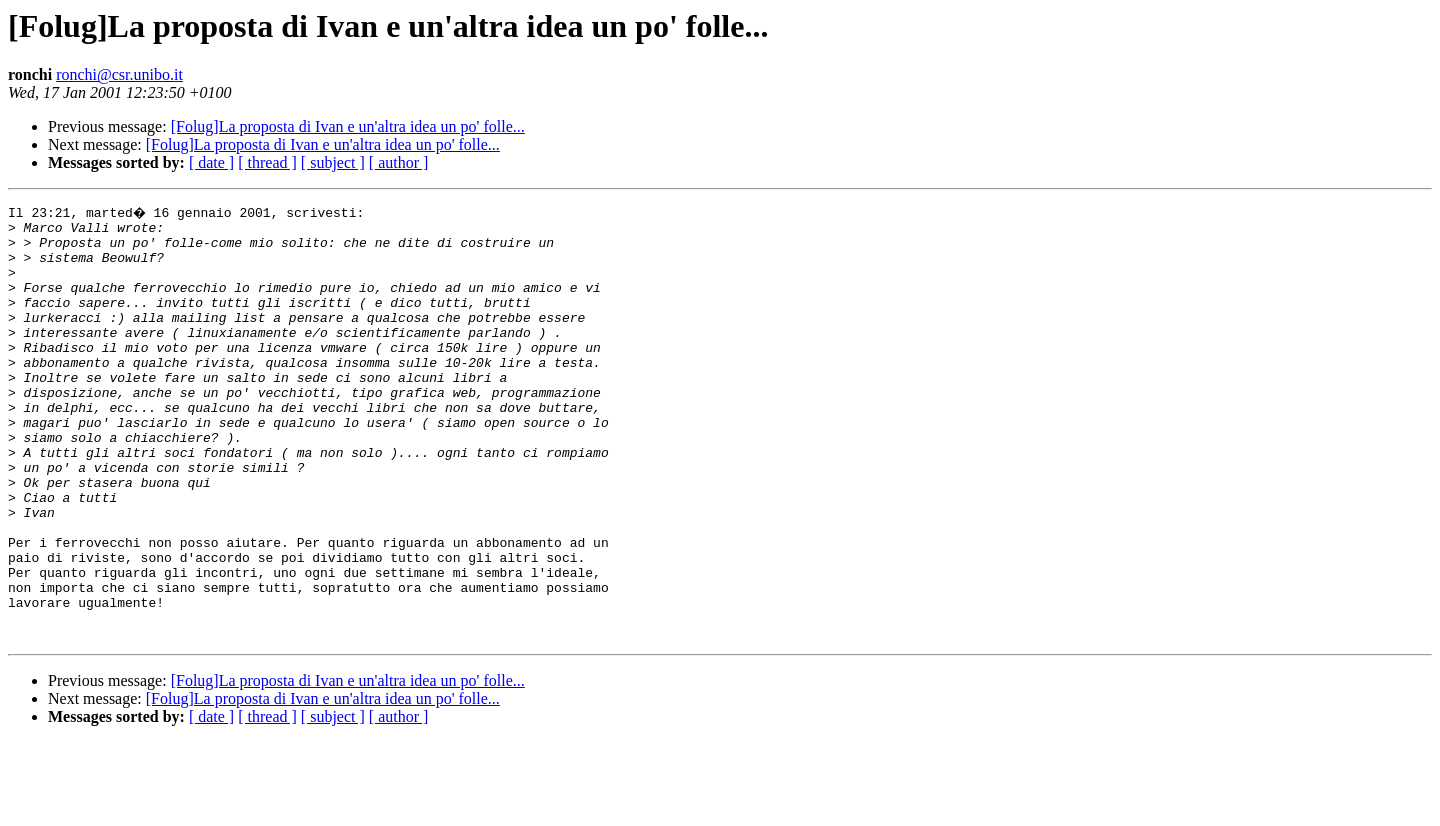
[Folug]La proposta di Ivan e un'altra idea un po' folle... (348, 126)
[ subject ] (333, 162)
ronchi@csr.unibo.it (119, 74)
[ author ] (399, 162)
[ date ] (211, 162)
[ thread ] (267, 162)
